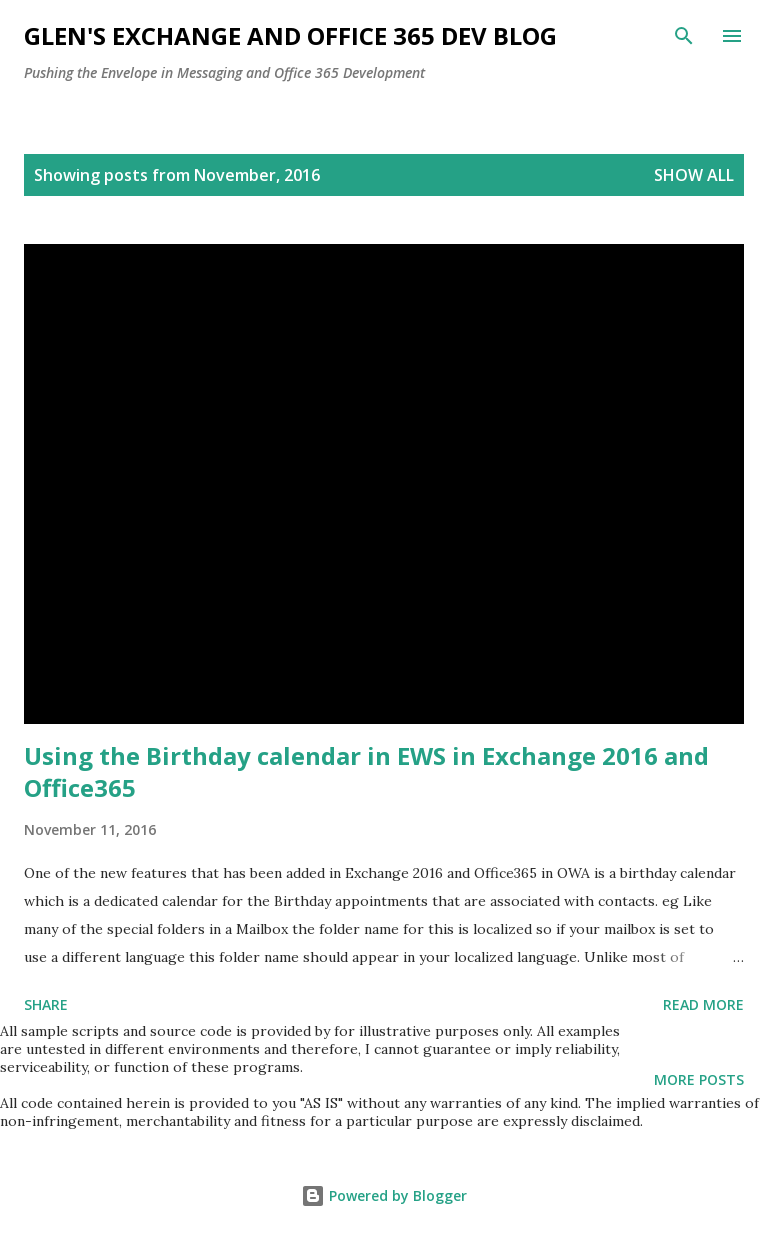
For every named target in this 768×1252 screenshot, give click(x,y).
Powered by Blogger (384, 1195)
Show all (694, 175)
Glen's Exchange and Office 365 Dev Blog (290, 35)
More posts (699, 1079)
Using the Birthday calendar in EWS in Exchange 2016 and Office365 (366, 771)
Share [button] (46, 1004)
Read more (703, 1004)
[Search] (684, 36)
